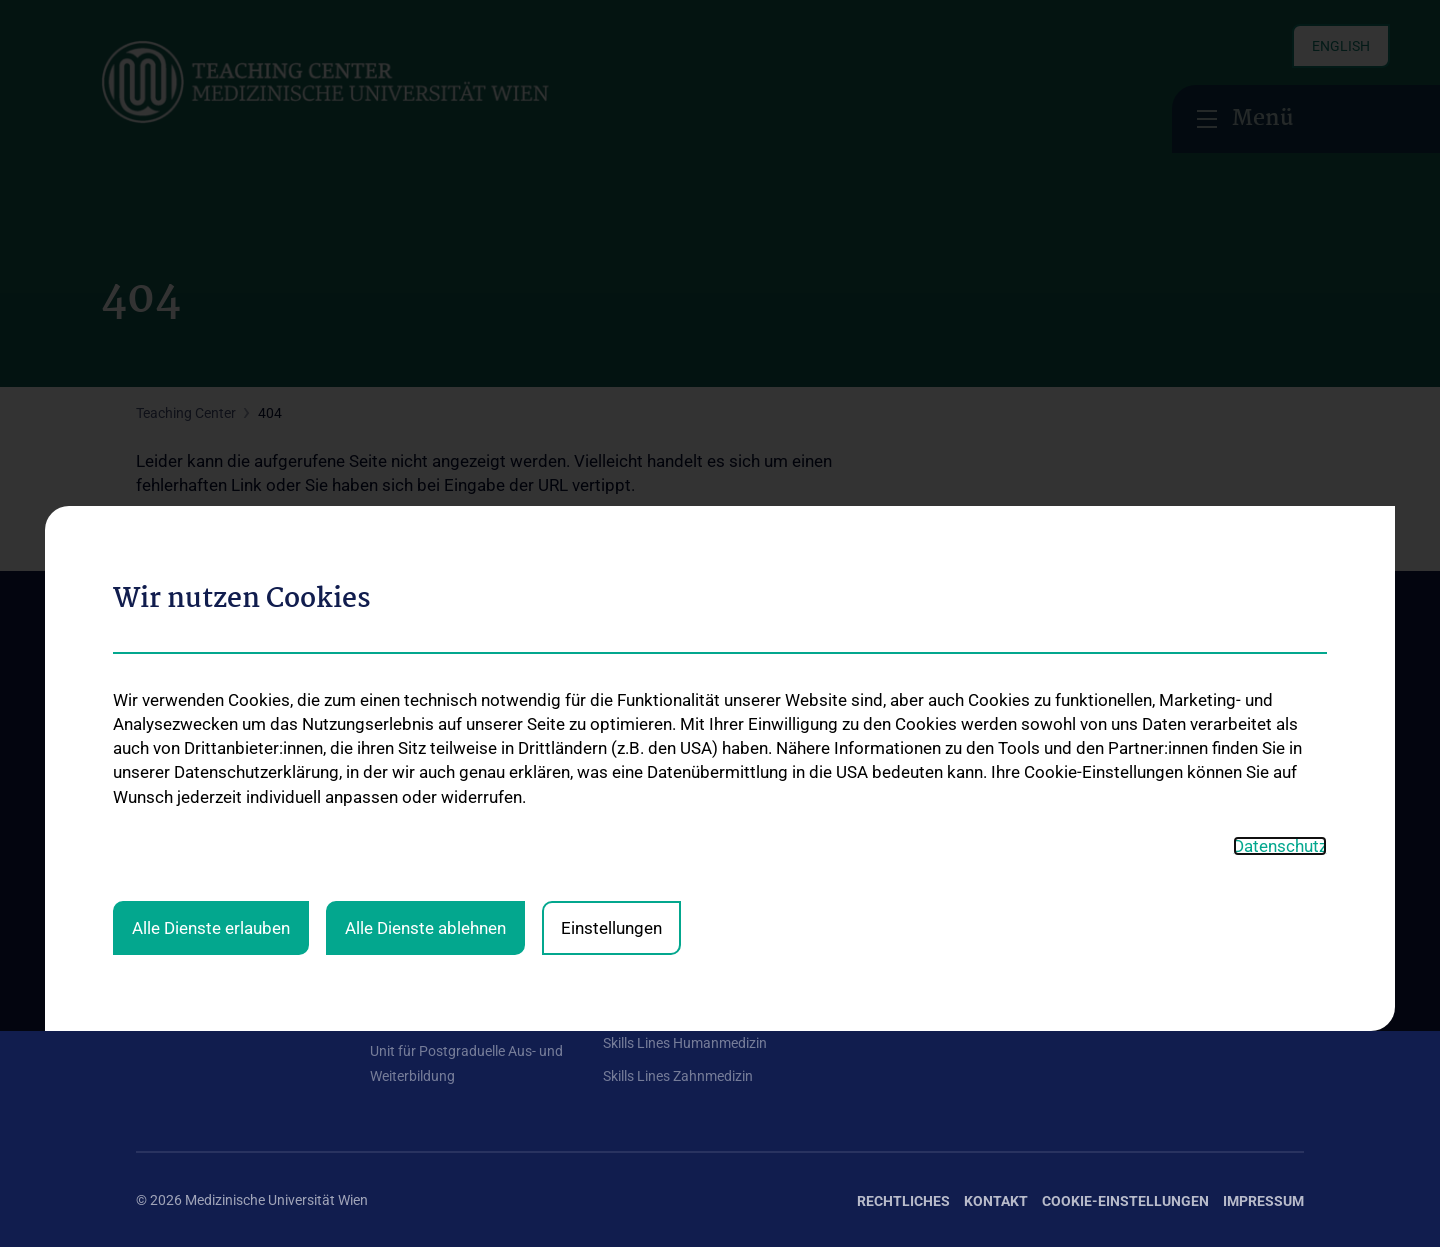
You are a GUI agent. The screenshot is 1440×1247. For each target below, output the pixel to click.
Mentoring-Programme (674, 801)
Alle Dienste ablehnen (425, 672)
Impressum (1263, 1201)
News (153, 866)
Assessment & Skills (431, 833)
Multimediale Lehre (428, 898)
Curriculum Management (447, 866)
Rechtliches (903, 1201)
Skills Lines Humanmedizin (685, 1043)
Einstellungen (611, 672)
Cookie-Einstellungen (1125, 1201)
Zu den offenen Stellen (1172, 792)
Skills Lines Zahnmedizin (678, 1076)
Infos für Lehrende (660, 866)
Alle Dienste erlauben (211, 672)
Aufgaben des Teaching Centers (234, 801)
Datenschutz (1280, 591)
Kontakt (161, 898)
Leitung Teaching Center (445, 801)
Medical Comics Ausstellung (689, 954)
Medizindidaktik (418, 930)
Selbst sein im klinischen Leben (697, 833)
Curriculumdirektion (197, 833)
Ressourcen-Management (450, 1019)
